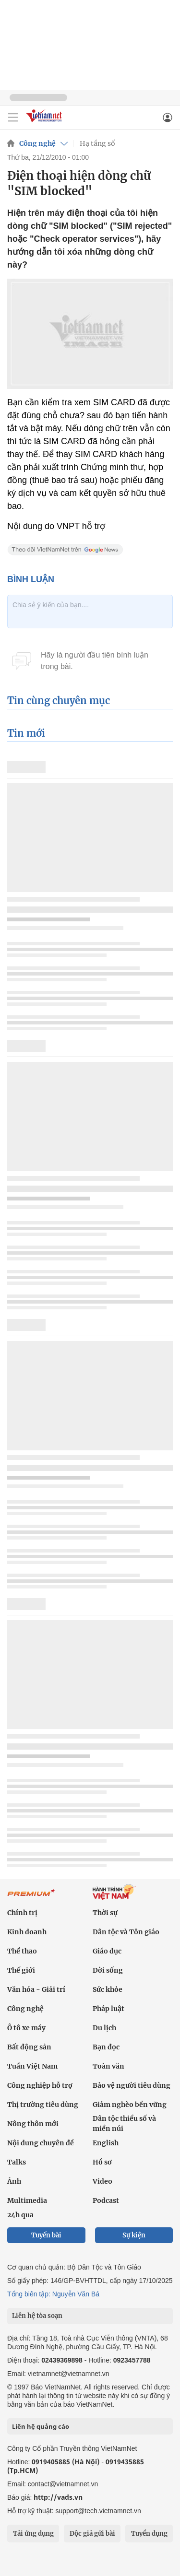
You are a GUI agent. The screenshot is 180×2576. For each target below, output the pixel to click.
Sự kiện (133, 2235)
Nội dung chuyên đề (40, 2143)
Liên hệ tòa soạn (37, 2316)
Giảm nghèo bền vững (130, 2104)
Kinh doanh (27, 1932)
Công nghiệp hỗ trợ (39, 2085)
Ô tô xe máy (26, 2027)
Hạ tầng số (97, 143)
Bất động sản (29, 2047)
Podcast (106, 2200)
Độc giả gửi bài (92, 2533)
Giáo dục (107, 1951)
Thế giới (21, 1970)
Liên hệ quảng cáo (40, 2426)
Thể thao (22, 1951)
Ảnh (14, 2181)
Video (102, 2181)
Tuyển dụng (149, 2533)
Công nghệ (37, 143)
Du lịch (104, 2027)
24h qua (20, 2215)
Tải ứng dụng (33, 2533)
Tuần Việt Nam (32, 2066)
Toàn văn (108, 2066)
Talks (16, 2162)
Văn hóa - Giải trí (36, 1989)
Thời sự (105, 1912)
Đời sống (108, 1970)
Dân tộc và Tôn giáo (126, 1932)
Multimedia (27, 2200)
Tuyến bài (46, 2235)
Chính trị (22, 1912)
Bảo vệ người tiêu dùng (131, 2085)
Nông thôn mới (33, 2123)
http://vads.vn (58, 2497)
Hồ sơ (102, 2162)
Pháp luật (108, 2008)
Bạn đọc (106, 2047)
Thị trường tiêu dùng (42, 2104)
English (106, 2143)
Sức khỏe (107, 1989)
